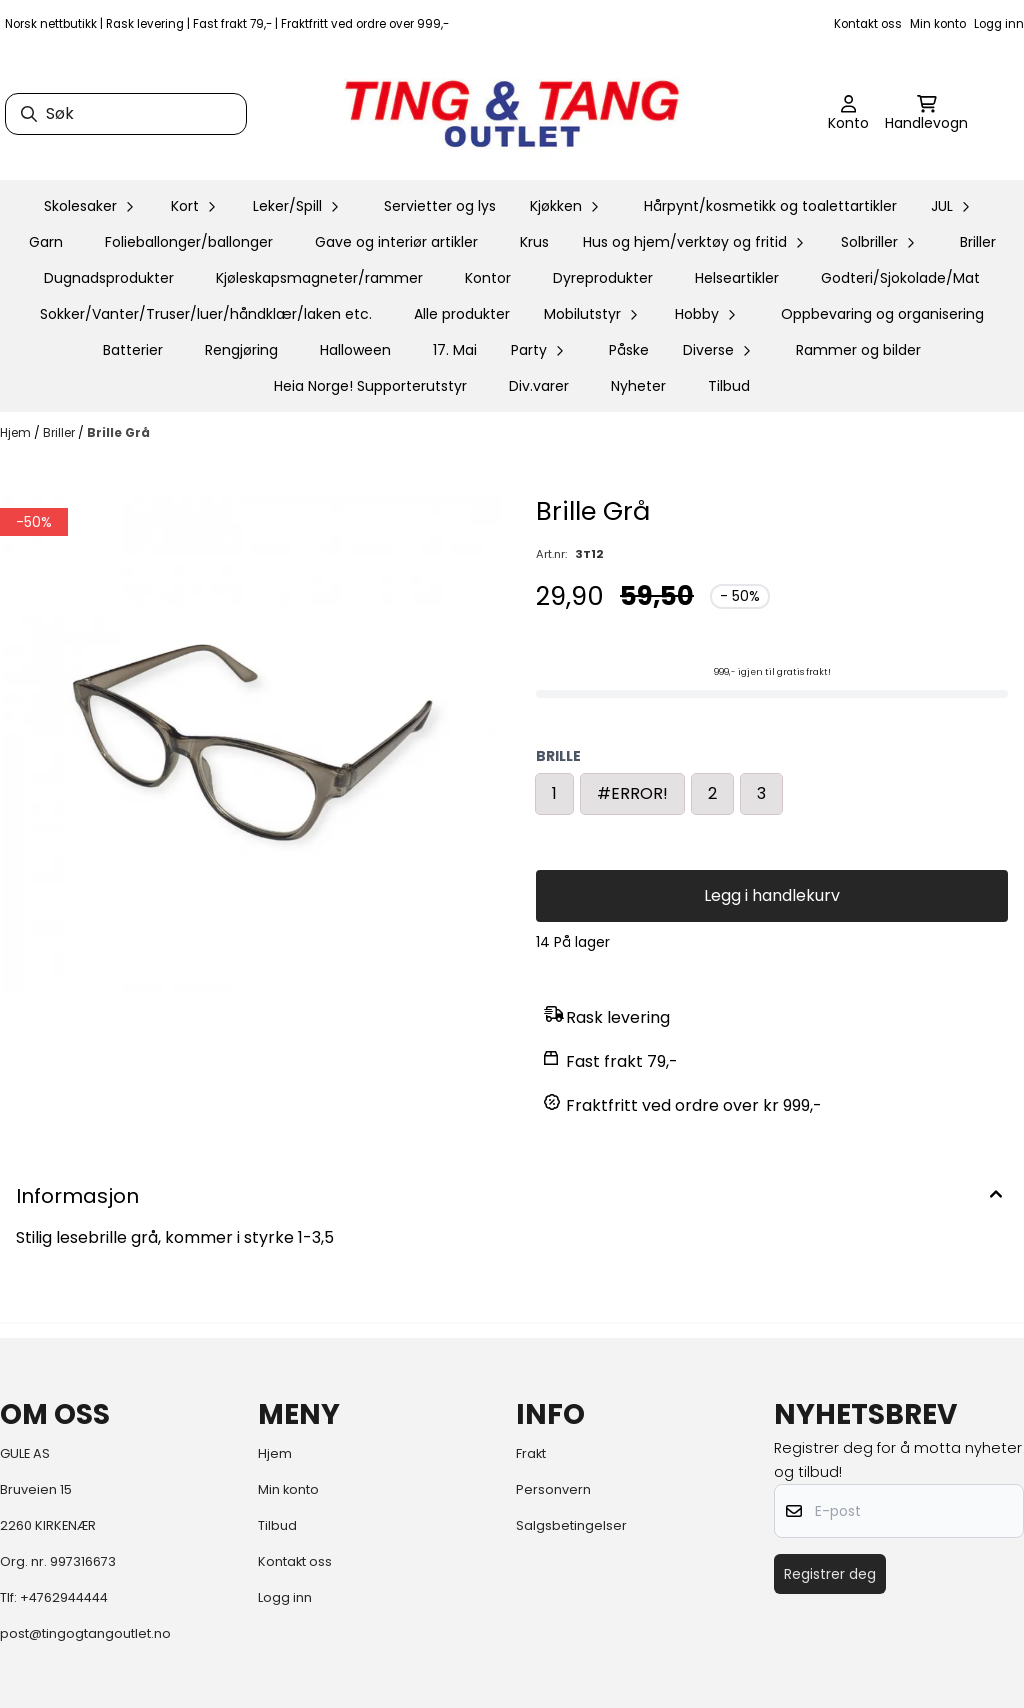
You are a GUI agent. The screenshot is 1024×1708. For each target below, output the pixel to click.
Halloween (355, 350)
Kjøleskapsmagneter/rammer (319, 278)
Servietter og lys (440, 206)
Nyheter (638, 386)
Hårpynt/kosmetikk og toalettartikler (770, 206)
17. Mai (455, 350)
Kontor (488, 278)
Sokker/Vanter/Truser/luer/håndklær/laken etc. (206, 314)
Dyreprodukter (603, 278)
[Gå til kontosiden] (848, 114)
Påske (629, 350)
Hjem (17, 432)
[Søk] (126, 114)
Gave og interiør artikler (396, 242)
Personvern (553, 1489)
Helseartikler (737, 278)
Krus (534, 242)
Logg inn (999, 24)
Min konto (938, 24)
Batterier (133, 350)
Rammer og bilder (858, 350)
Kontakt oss (868, 24)
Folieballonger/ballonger (189, 242)
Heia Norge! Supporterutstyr (370, 386)
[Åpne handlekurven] (926, 114)
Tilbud (729, 386)
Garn (46, 242)
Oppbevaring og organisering (882, 314)
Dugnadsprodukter (109, 278)
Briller (978, 242)
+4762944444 (64, 1597)
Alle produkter (462, 314)
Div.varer (539, 386)
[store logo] (512, 114)
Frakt (531, 1453)
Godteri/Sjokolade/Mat (900, 278)
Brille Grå (118, 432)
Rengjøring (241, 350)
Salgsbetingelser (571, 1525)
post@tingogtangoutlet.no (85, 1633)
